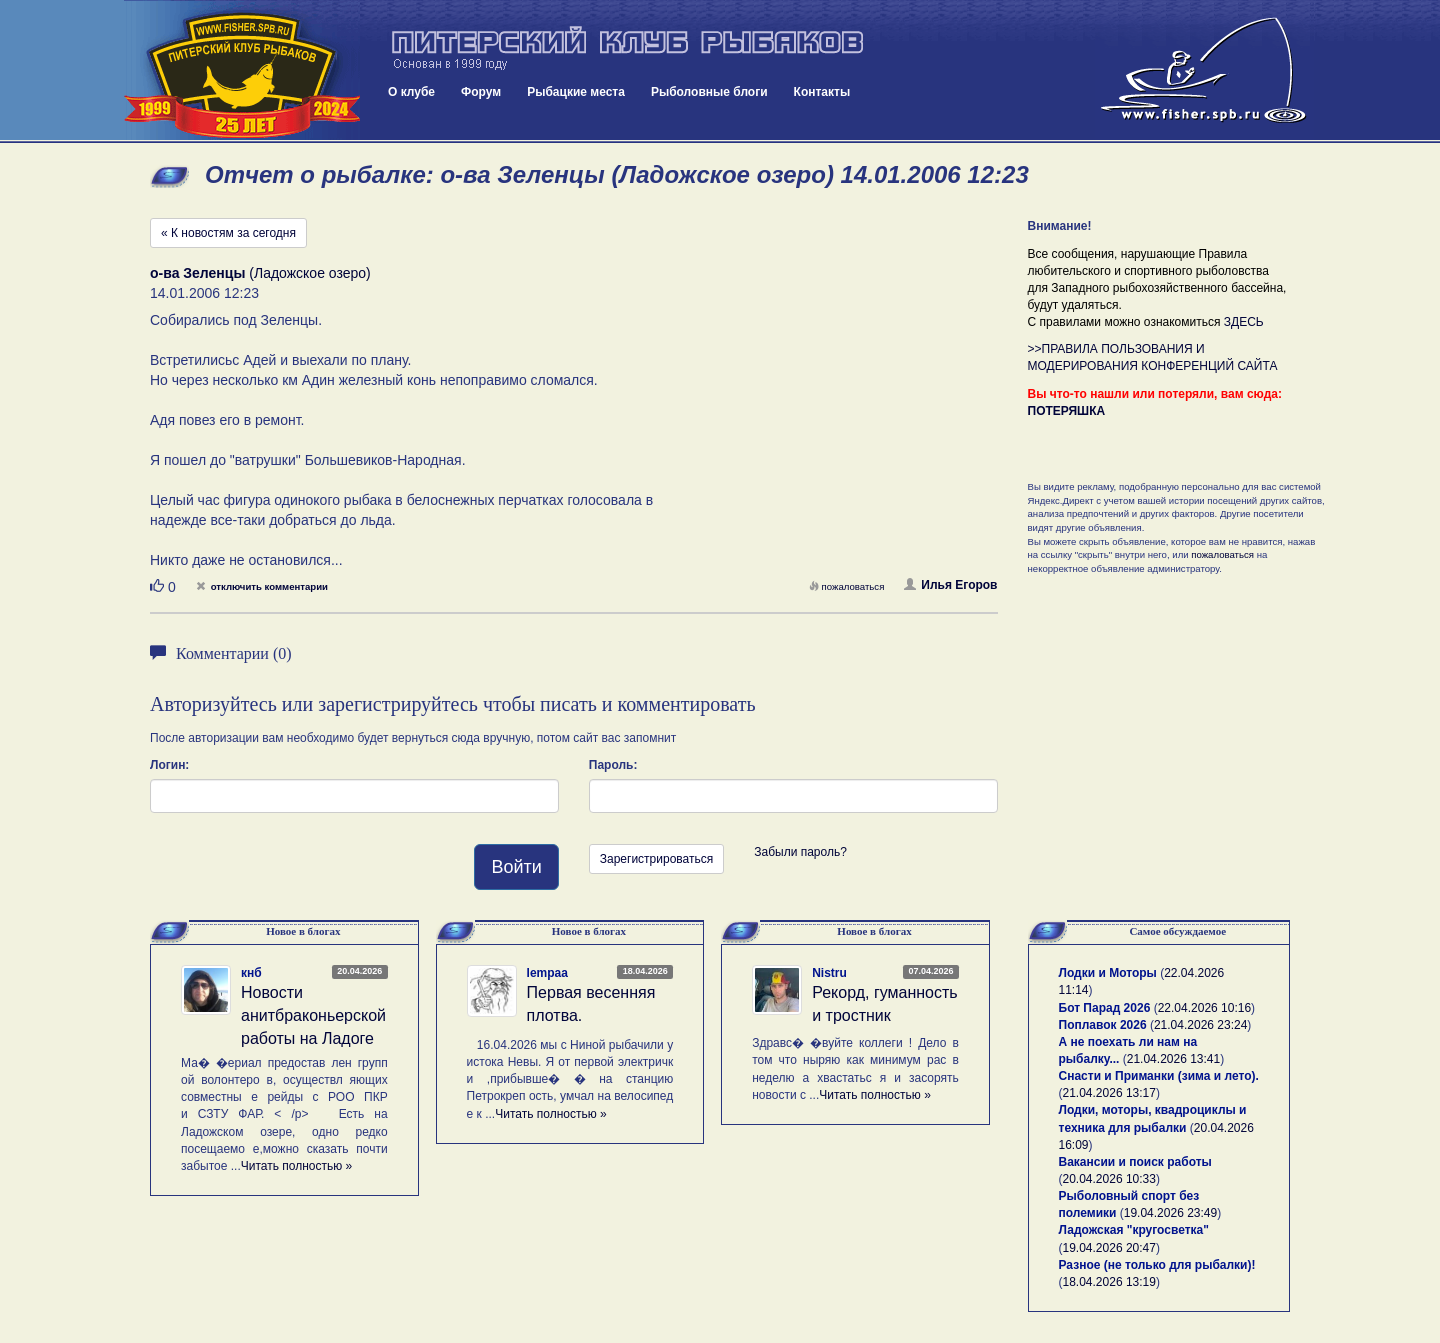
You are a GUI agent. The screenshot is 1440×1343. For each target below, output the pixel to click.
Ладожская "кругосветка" (1134, 1230)
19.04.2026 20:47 (1109, 1248)
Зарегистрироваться (656, 859)
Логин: (169, 765)
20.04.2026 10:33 (1109, 1179)
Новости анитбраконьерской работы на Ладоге (313, 1015)
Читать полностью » (297, 1166)
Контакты (822, 92)
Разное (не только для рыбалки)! (1157, 1265)
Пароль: (613, 765)
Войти (516, 867)
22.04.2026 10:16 (1204, 1008)
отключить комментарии (262, 586)
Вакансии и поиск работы (1135, 1162)
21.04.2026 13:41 (1173, 1059)
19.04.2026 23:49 (1170, 1213)
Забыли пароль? (800, 852)
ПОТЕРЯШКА (1067, 411)
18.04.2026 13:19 (1109, 1282)
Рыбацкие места (576, 92)
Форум (481, 92)
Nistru (829, 973)
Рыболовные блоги (709, 92)
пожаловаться (847, 586)
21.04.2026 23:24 (1200, 1025)
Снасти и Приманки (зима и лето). (1159, 1076)
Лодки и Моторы (1108, 973)
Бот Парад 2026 (1105, 1008)
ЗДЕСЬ (1244, 322)
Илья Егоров (950, 585)
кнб (251, 973)
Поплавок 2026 (1103, 1025)
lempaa (547, 973)
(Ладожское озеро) (260, 273)
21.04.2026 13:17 (1109, 1093)
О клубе (411, 92)
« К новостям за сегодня (228, 233)
